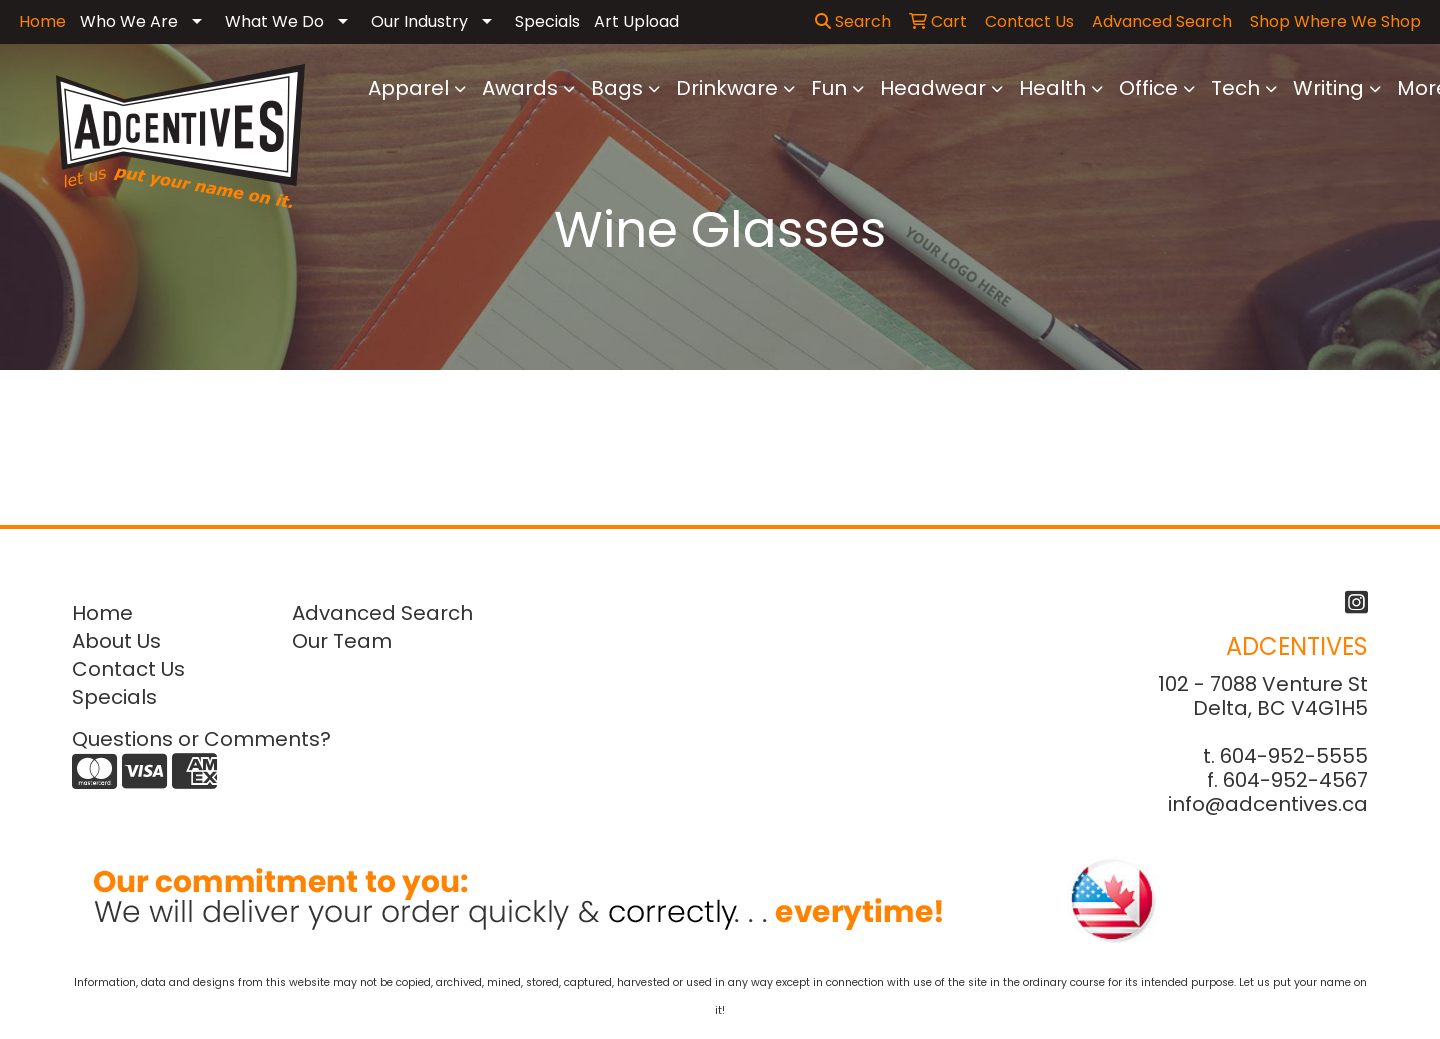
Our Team (342, 641)
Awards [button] (520, 88)
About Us (116, 641)
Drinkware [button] (727, 88)
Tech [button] (1235, 88)
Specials (547, 21)
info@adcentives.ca (1268, 804)
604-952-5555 (1294, 756)
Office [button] (1148, 88)
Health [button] (1052, 88)
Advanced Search (382, 613)
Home (102, 613)
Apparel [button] (408, 88)
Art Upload (636, 21)
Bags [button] (617, 88)
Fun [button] (829, 88)
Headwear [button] (933, 88)
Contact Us (128, 669)
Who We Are (129, 21)
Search (853, 21)
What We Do (274, 21)
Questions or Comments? (201, 739)
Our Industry (419, 21)
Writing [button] (1328, 88)
